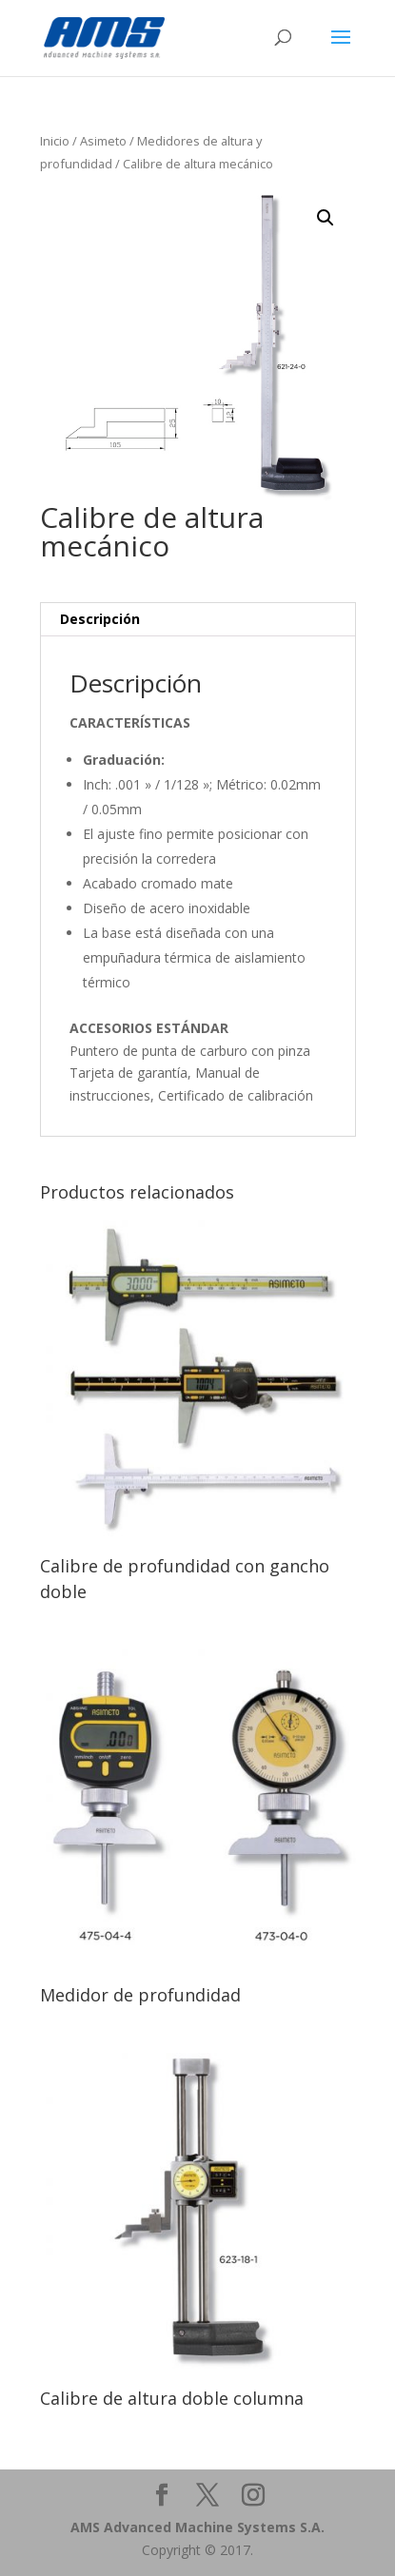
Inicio (54, 140)
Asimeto (103, 140)
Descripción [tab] (100, 619)
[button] (325, 218)
